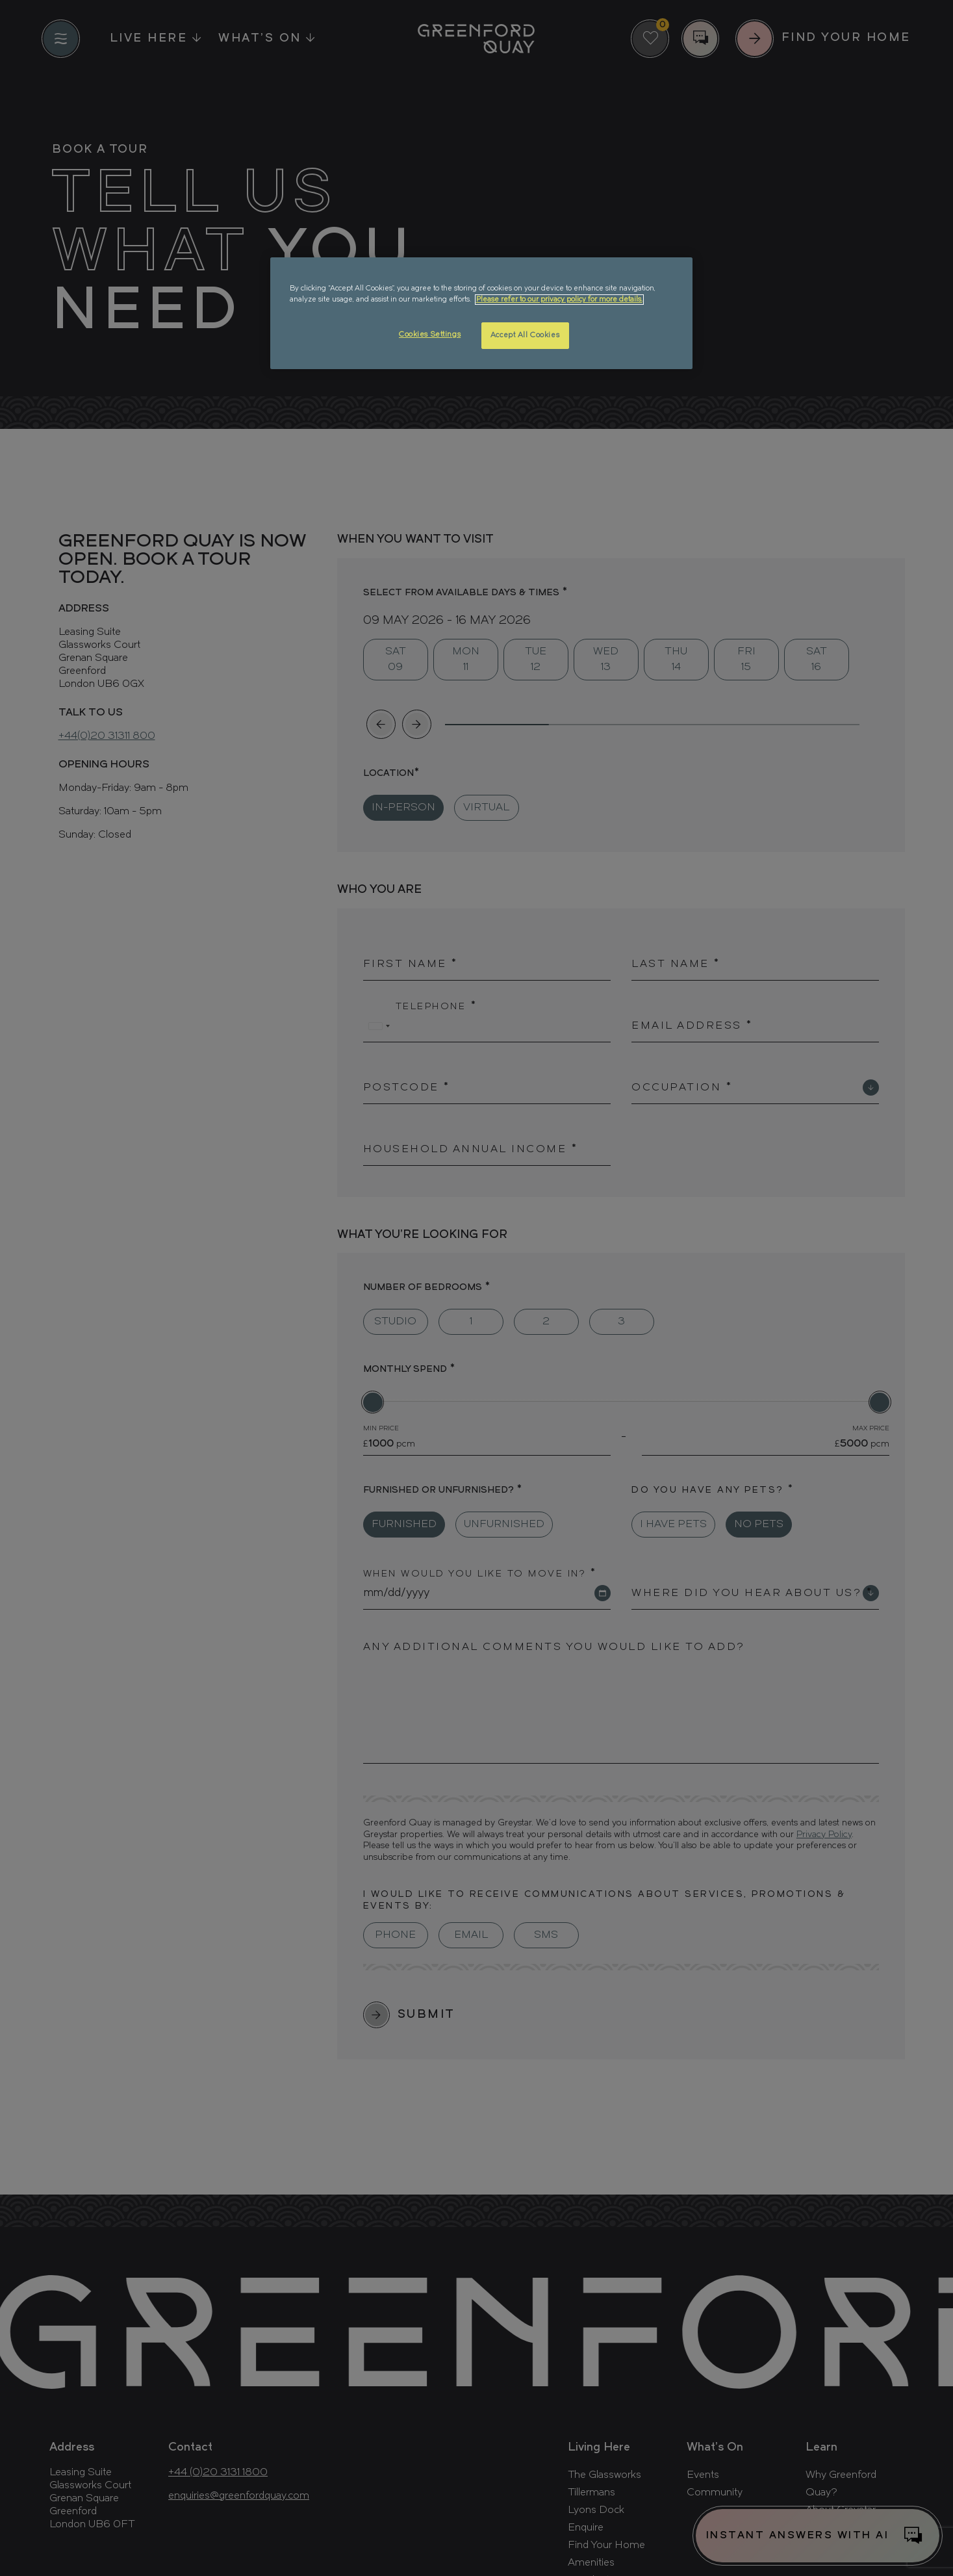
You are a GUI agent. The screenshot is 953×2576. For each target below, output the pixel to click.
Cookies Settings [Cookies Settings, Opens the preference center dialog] (430, 335)
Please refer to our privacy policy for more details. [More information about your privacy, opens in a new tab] (559, 299)
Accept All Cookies (524, 335)
